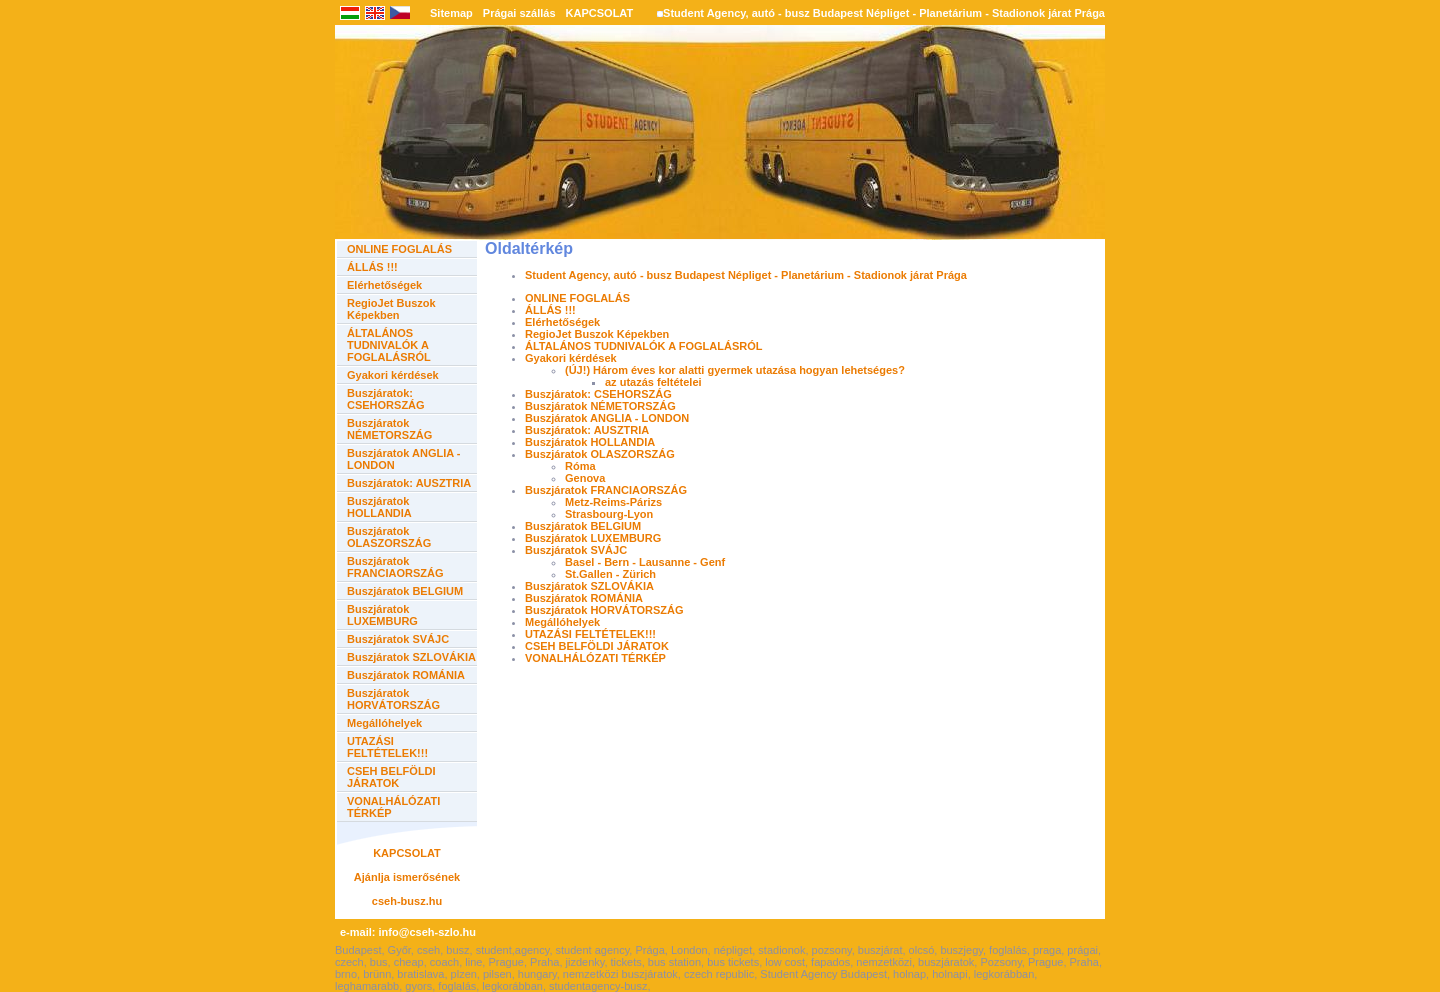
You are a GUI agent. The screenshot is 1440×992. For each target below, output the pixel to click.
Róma (580, 466)
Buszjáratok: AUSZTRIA (409, 483)
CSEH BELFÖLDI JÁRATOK (391, 777)
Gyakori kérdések (393, 375)
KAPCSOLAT (600, 13)
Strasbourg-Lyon (609, 514)
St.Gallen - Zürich (610, 574)
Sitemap (451, 13)
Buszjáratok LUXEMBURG (382, 615)
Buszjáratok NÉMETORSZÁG (389, 429)
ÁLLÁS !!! (372, 267)
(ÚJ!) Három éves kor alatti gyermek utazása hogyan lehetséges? (735, 370)
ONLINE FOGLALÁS (399, 249)
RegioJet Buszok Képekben (391, 309)
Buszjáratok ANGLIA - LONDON (607, 418)
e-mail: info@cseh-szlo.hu (408, 932)
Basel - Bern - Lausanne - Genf (645, 562)
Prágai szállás (519, 13)
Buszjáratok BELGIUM (405, 591)
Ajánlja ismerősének (407, 877)
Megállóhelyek (384, 723)
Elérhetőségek (384, 285)
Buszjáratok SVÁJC (398, 639)
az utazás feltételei (653, 382)
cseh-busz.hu (407, 901)
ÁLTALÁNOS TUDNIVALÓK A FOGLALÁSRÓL (389, 345)
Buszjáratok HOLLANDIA (379, 507)
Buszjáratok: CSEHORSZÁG (386, 399)
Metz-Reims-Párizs (613, 502)
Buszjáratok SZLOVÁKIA (411, 657)
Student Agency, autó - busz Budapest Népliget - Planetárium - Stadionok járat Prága (884, 13)
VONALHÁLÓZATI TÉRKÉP (595, 658)
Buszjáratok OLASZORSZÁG (389, 537)
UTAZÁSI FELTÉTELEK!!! (387, 747)
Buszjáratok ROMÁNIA (406, 675)
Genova (585, 478)
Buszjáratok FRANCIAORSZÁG (395, 567)
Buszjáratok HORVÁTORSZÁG (393, 699)
